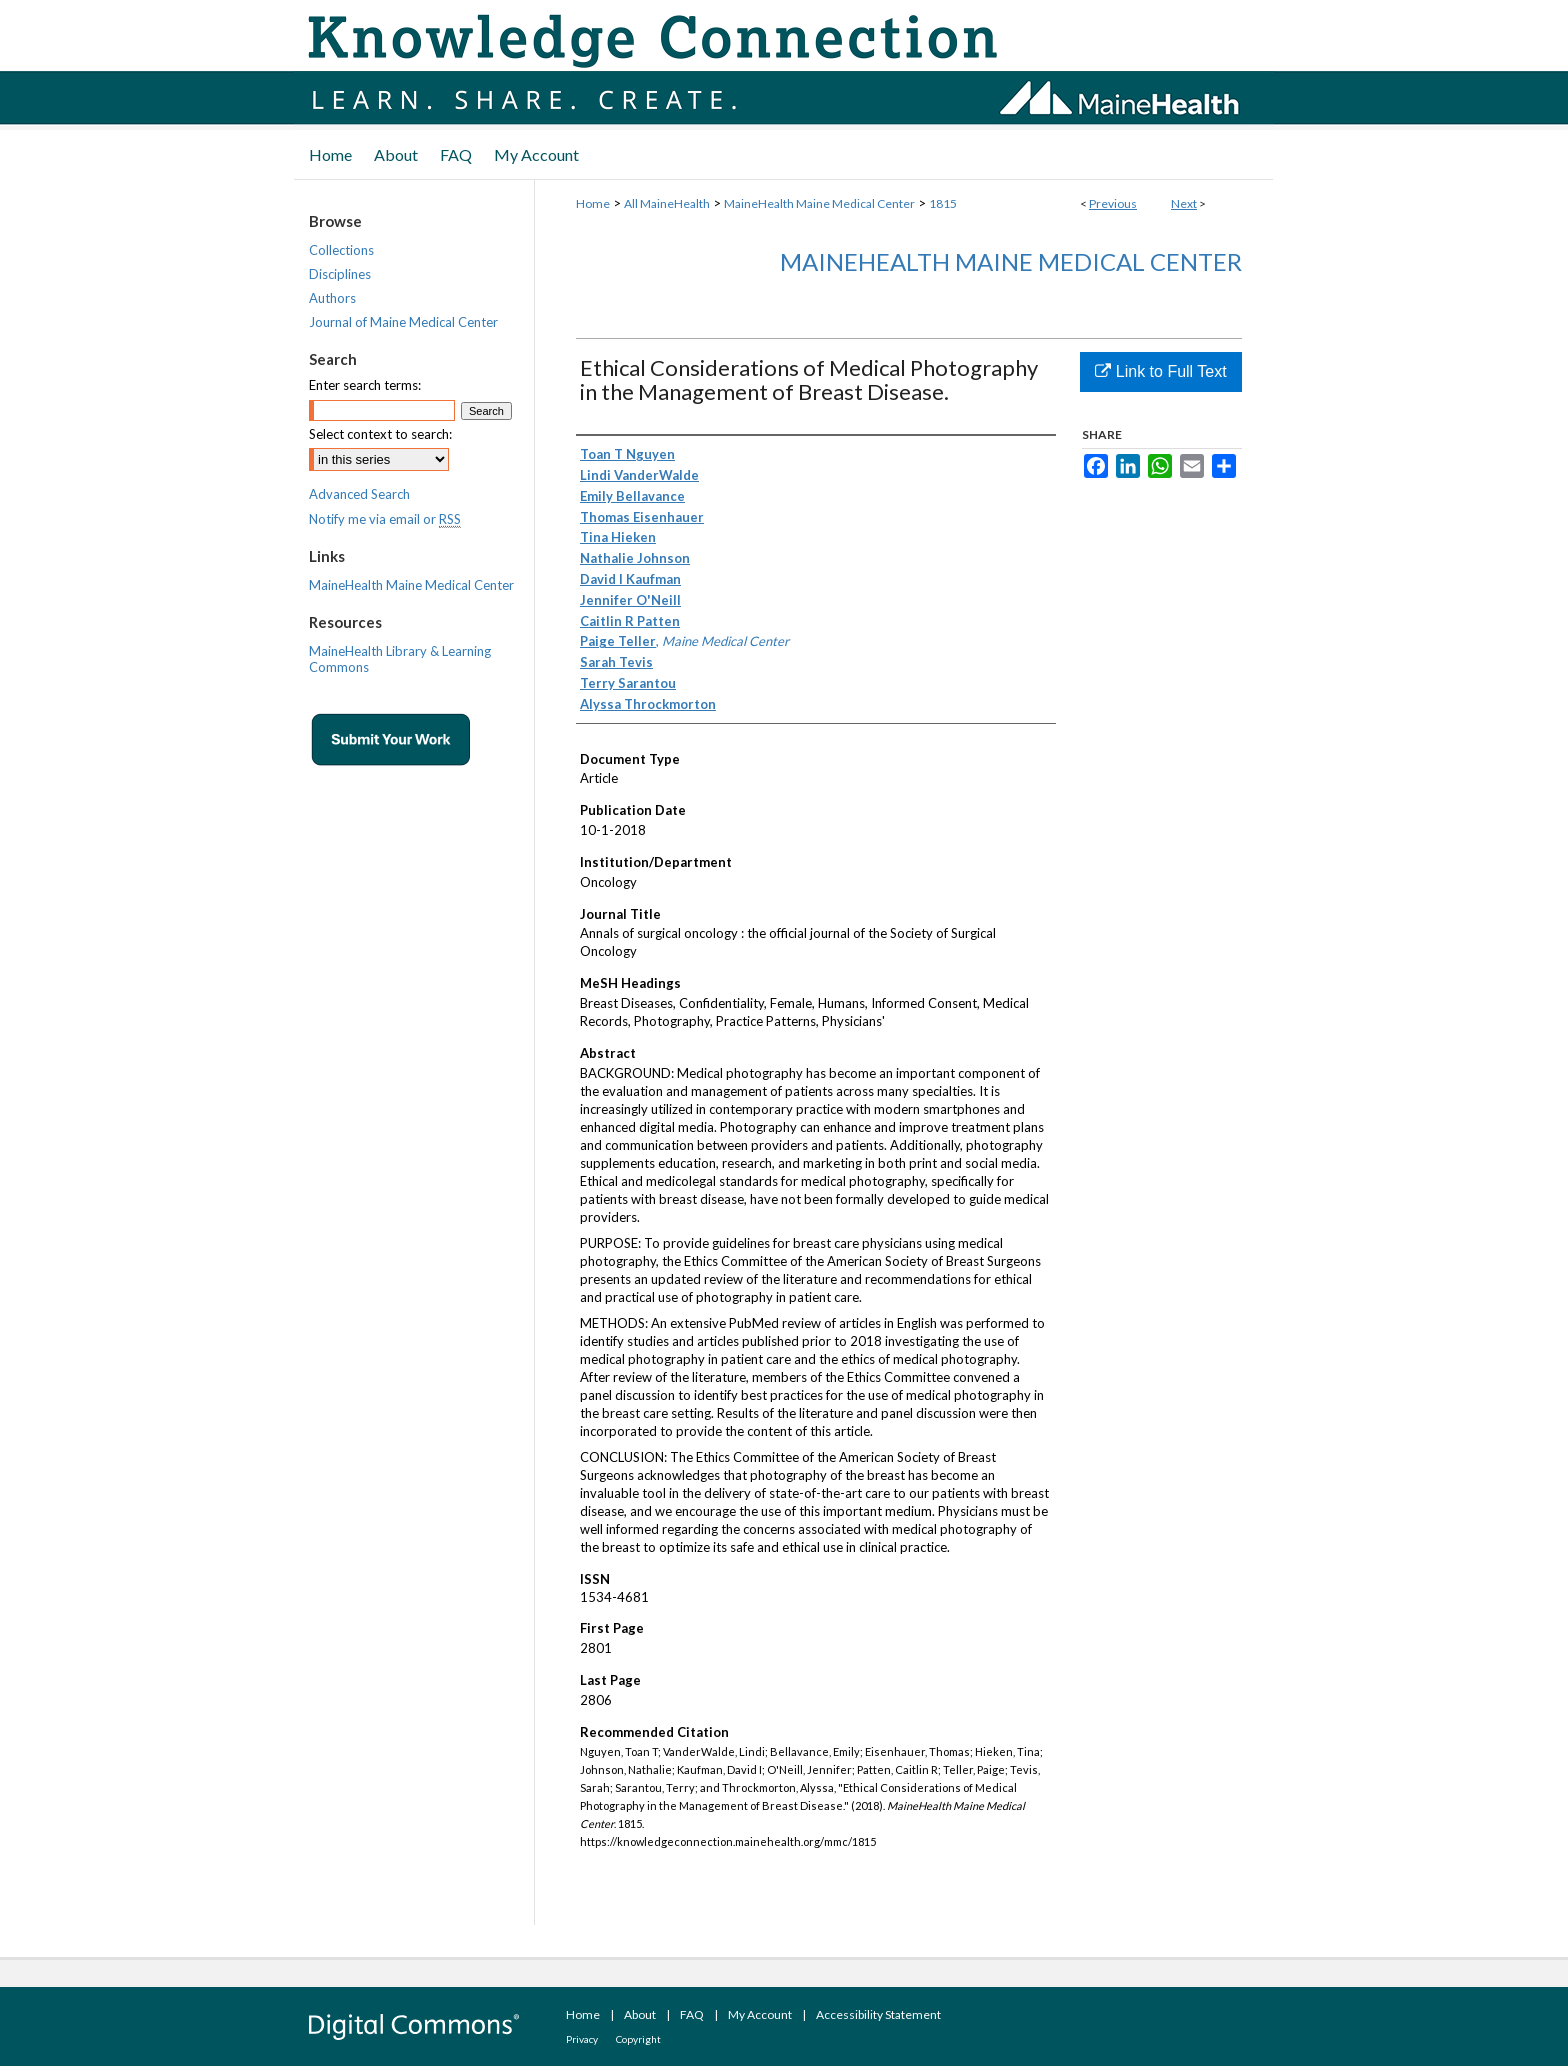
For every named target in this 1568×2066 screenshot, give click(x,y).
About (640, 2014)
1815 (943, 203)
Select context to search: (380, 434)
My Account (760, 2014)
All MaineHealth (667, 203)
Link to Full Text (1160, 371)
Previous (1113, 203)
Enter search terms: (365, 385)
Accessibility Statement (878, 2014)
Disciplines (340, 274)
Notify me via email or (385, 519)
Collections (341, 250)
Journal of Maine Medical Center (403, 322)
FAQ (692, 2014)
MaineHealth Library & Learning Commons (400, 659)
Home (593, 203)
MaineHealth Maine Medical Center (819, 203)
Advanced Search (359, 494)
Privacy (582, 2039)
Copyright (638, 2039)
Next (1184, 203)
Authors (332, 298)
